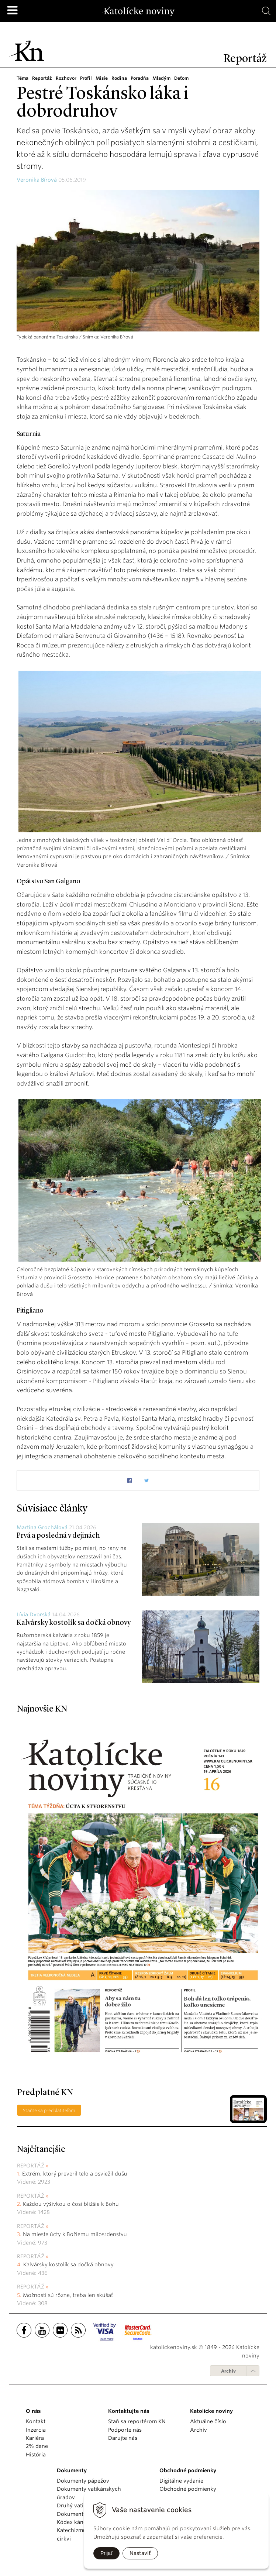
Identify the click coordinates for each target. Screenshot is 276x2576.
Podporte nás (125, 2430)
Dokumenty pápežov (83, 2481)
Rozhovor (67, 78)
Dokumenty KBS (77, 2514)
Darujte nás (122, 2438)
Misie (104, 78)
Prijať (106, 2553)
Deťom (185, 78)
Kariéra (35, 2438)
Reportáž (42, 78)
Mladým (164, 78)
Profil (88, 78)
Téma (23, 78)
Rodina (122, 78)
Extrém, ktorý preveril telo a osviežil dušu (74, 2174)
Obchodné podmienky (187, 2489)
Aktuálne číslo (208, 2421)
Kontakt (35, 2421)
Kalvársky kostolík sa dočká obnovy (74, 1623)
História (36, 2455)
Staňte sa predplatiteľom (49, 2110)
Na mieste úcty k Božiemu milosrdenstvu (75, 2234)
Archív (228, 2371)
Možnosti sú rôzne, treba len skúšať (68, 2295)
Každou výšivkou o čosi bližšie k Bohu (71, 2204)
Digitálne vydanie (181, 2481)
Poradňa (142, 78)
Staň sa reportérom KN (137, 2421)
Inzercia (36, 2430)
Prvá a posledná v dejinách (58, 1536)
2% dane (37, 2446)
